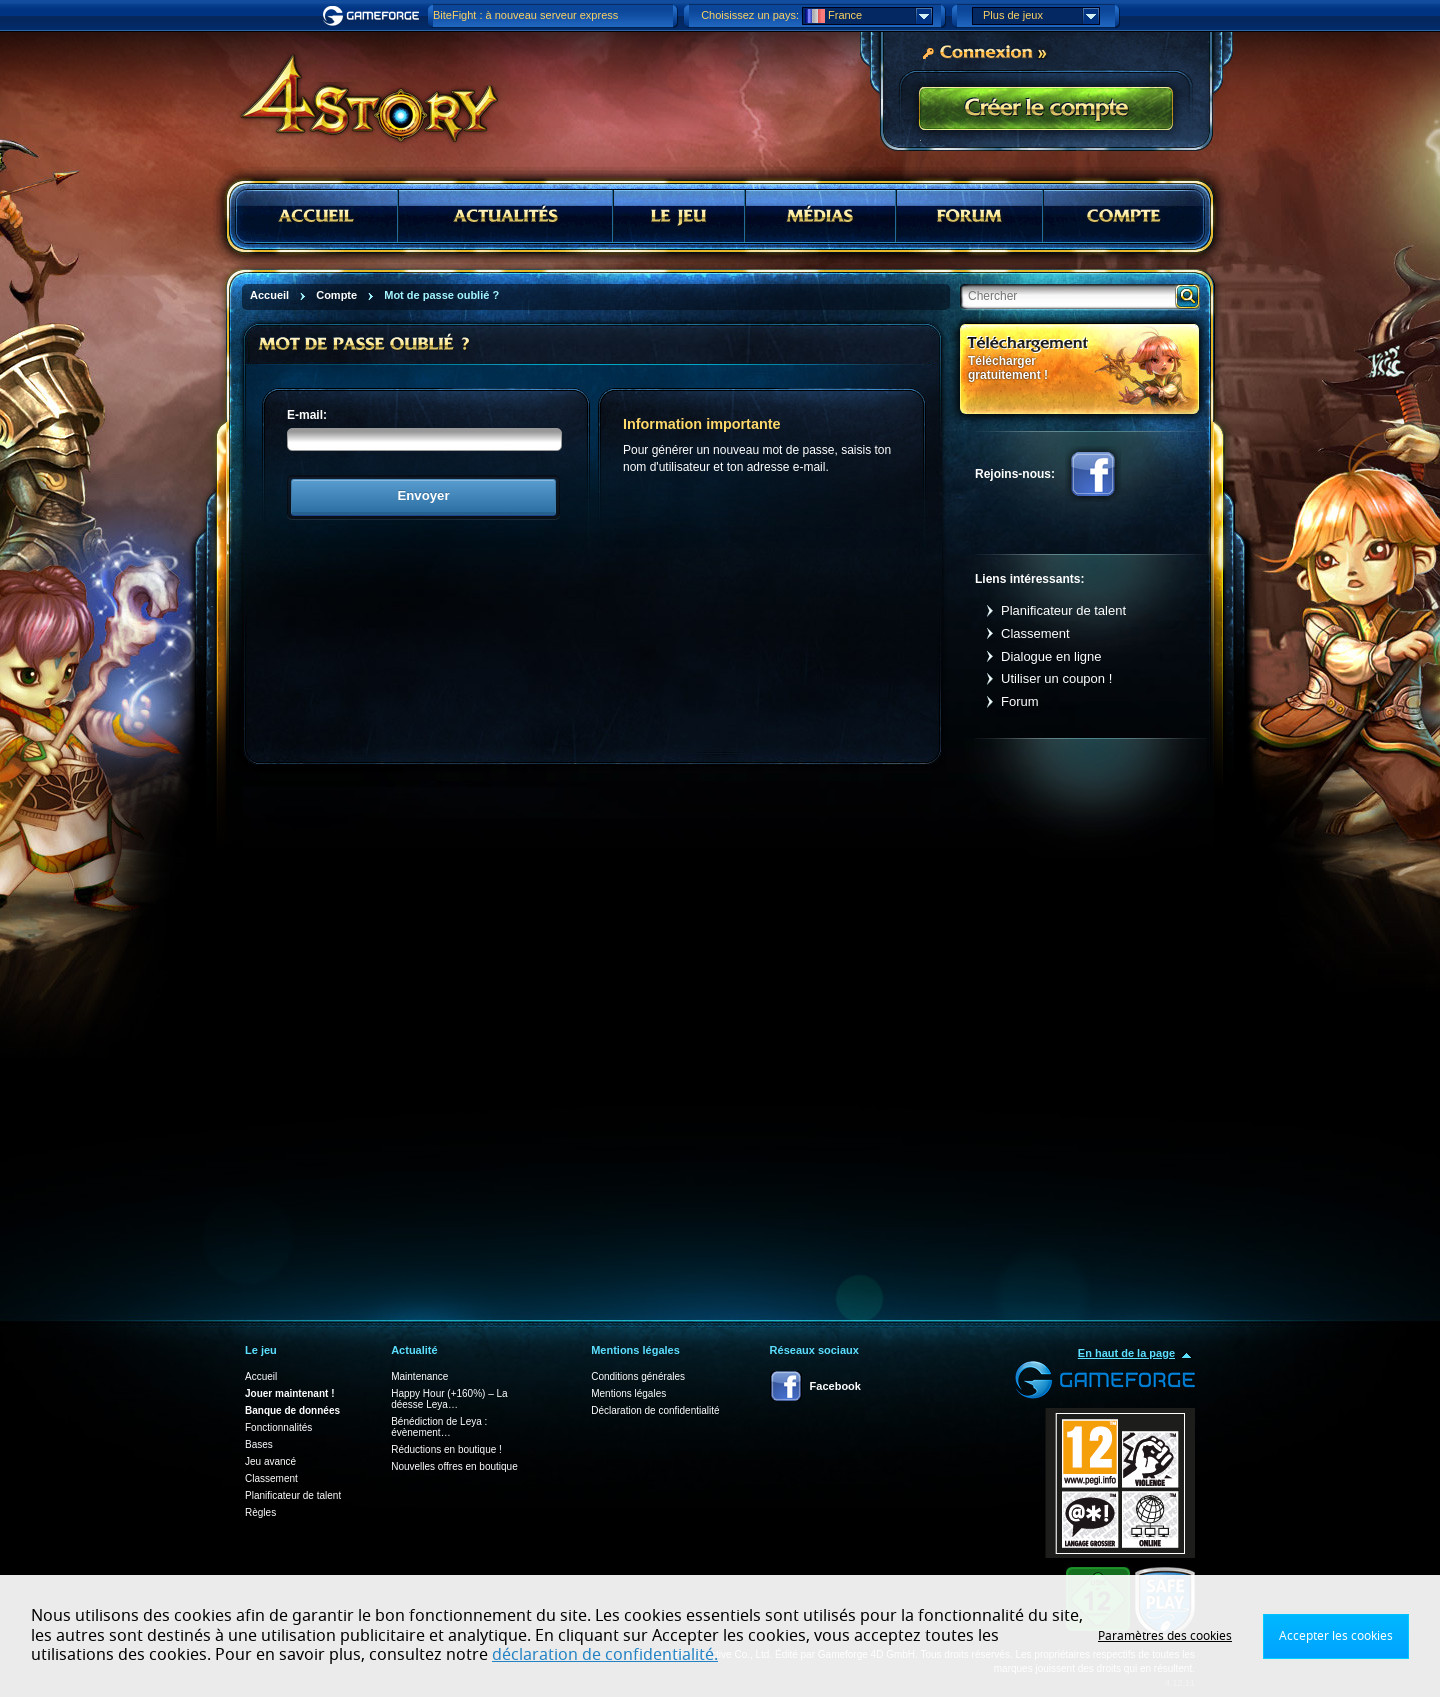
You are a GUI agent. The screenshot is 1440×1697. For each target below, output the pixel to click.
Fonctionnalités (278, 1427)
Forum (1020, 701)
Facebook (1093, 474)
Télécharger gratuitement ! (1008, 367)
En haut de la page (1126, 1353)
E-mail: (307, 415)
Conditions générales (638, 1376)
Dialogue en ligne (1051, 656)
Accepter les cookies (1336, 1636)
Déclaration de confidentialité (655, 1410)
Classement (1035, 633)
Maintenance (419, 1376)
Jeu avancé (270, 1461)
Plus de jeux (1041, 16)
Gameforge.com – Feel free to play (374, 16)
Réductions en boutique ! (446, 1449)
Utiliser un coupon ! (1056, 678)
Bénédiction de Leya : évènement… (439, 1427)
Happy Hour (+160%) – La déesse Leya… (449, 1399)
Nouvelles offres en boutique (454, 1466)
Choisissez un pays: (750, 15)
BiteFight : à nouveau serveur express (525, 15)
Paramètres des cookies (1165, 1636)
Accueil (261, 1376)
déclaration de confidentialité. (605, 1655)
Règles (260, 1512)
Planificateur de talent (1063, 610)
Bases (259, 1444)
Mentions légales (628, 1393)
